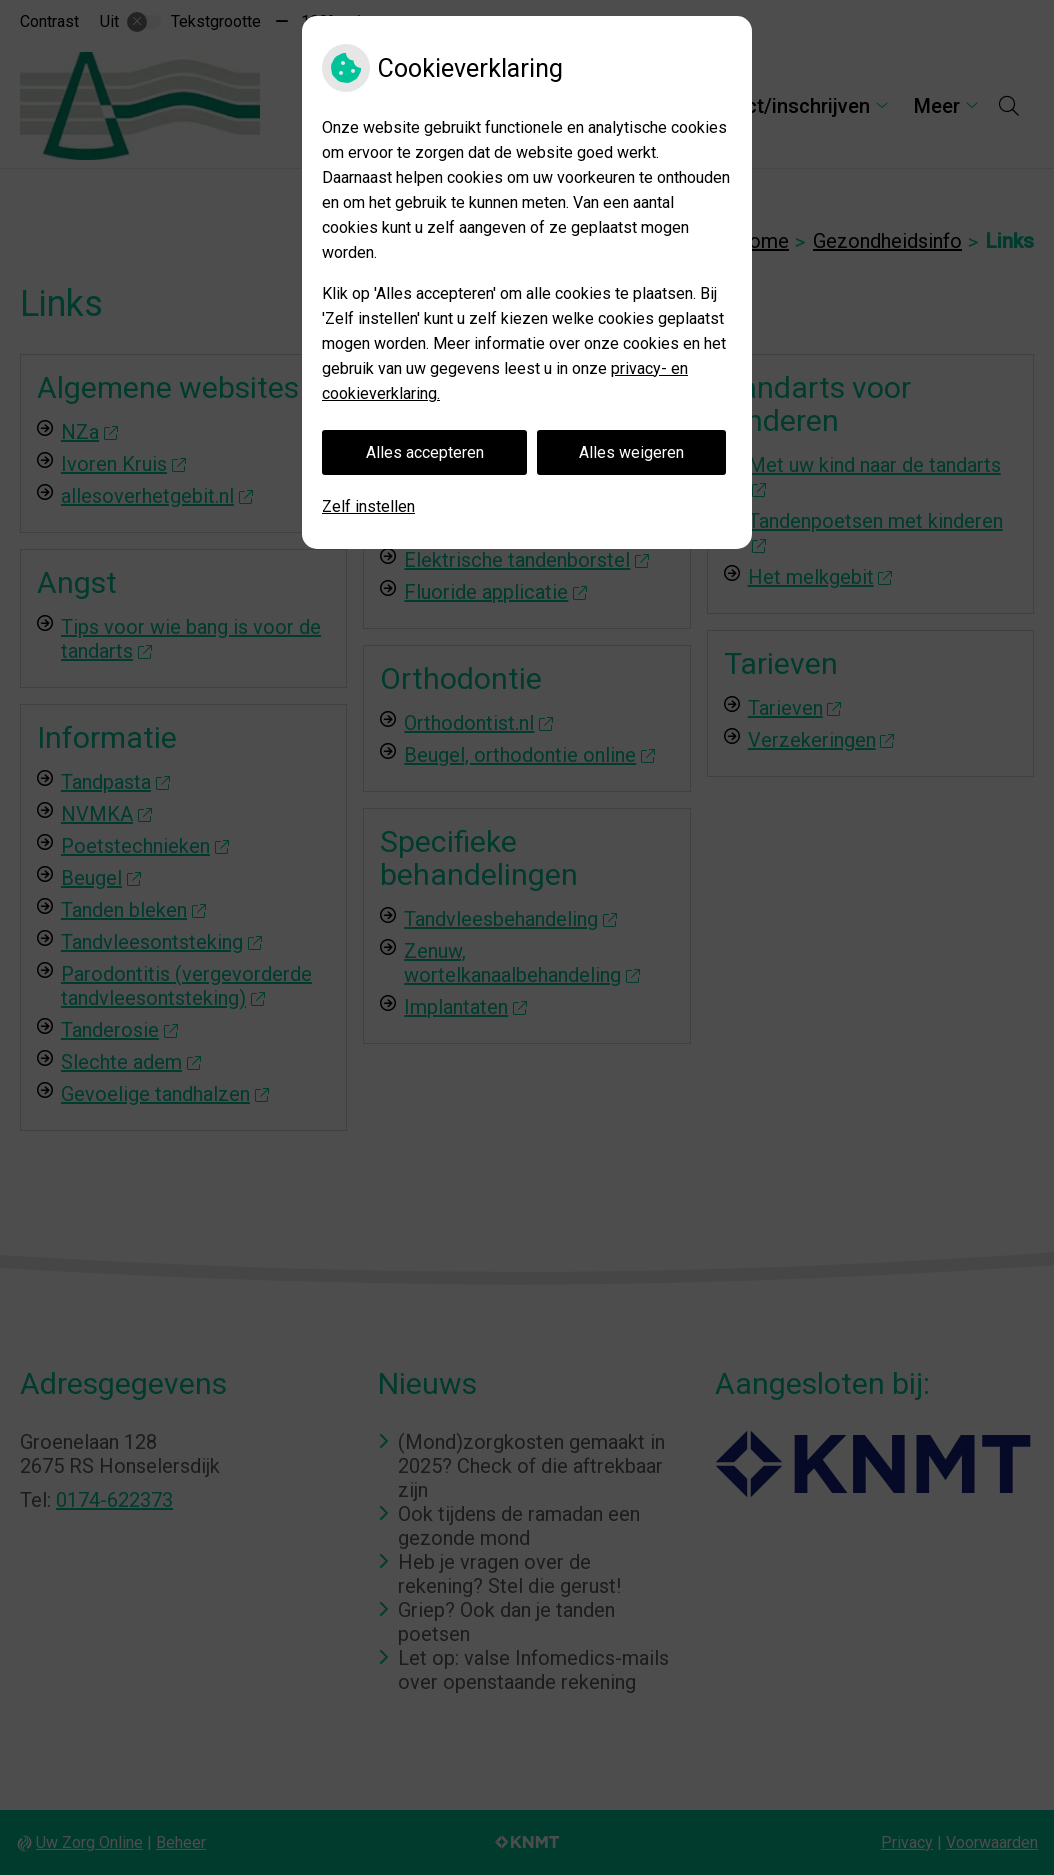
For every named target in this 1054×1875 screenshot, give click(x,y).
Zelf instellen (368, 506)
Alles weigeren (631, 452)
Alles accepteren (425, 452)
